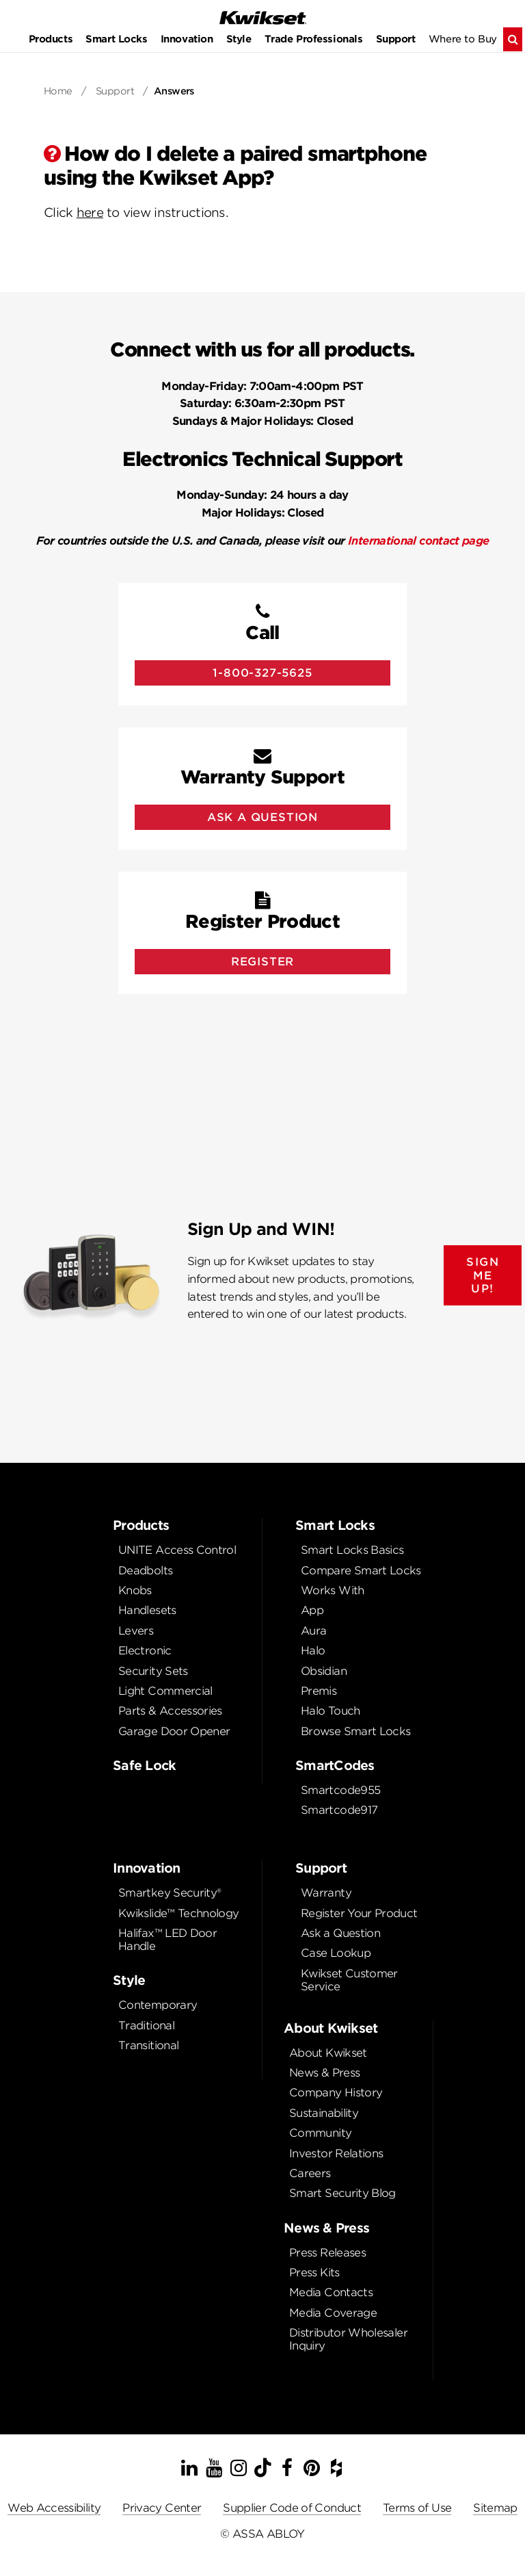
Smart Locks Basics (352, 1550)
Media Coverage (333, 2312)
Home (58, 91)
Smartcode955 (340, 1790)
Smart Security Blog (342, 2193)
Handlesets (147, 1610)
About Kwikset (328, 2052)
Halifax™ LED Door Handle (167, 1940)
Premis (318, 1690)
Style (239, 38)
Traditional (146, 2025)
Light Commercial (165, 1690)
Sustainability (323, 2113)
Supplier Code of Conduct (292, 2507)
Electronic (145, 1650)
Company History (335, 2092)
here (90, 212)
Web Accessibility (54, 2507)
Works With (332, 1590)
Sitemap (495, 2507)
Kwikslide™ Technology (178, 1913)
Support (396, 38)
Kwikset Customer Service (349, 1980)
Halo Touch (330, 1710)
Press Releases (327, 2252)
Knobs (135, 1590)
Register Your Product (359, 1913)
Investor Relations (336, 2153)
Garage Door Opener (174, 1731)
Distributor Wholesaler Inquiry (348, 2339)
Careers (310, 2173)
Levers (135, 1630)
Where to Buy (463, 38)
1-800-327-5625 (262, 672)
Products (51, 38)
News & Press (324, 2072)
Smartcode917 (339, 1810)
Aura (313, 1630)
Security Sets (153, 1671)
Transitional (148, 2045)
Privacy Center (161, 2507)
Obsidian (324, 1671)
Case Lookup (336, 1953)
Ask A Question (262, 817)
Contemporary (157, 2005)
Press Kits (314, 2272)
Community (320, 2132)
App (312, 1610)
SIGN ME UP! (482, 1275)
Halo (313, 1650)
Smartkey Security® (169, 1892)
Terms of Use (417, 2507)
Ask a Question (340, 1933)
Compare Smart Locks (361, 1570)
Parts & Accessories (170, 1710)
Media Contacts (331, 2292)
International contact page (418, 540)
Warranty (326, 1892)
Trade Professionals (314, 38)
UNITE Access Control (177, 1550)
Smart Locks (116, 38)
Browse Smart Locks (355, 1731)
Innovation (187, 38)
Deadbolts (145, 1570)
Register (262, 961)
